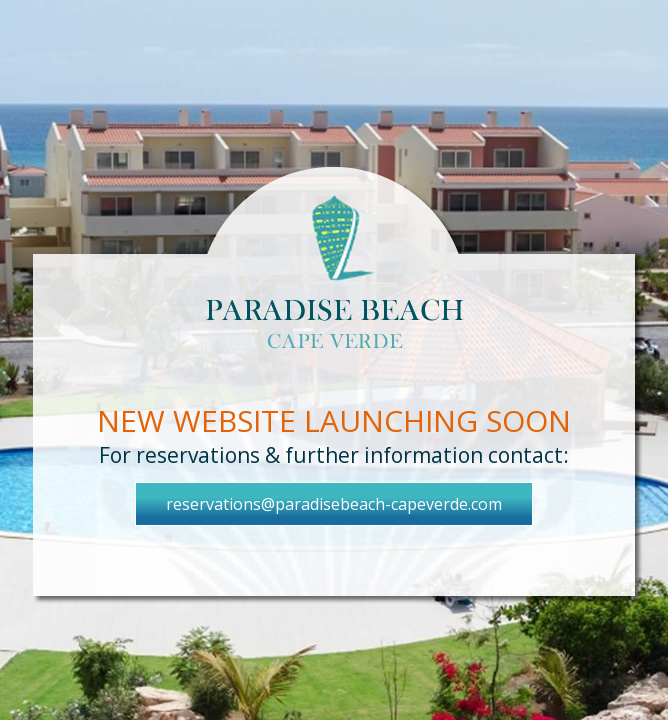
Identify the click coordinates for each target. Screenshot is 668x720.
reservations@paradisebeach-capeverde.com (334, 504)
